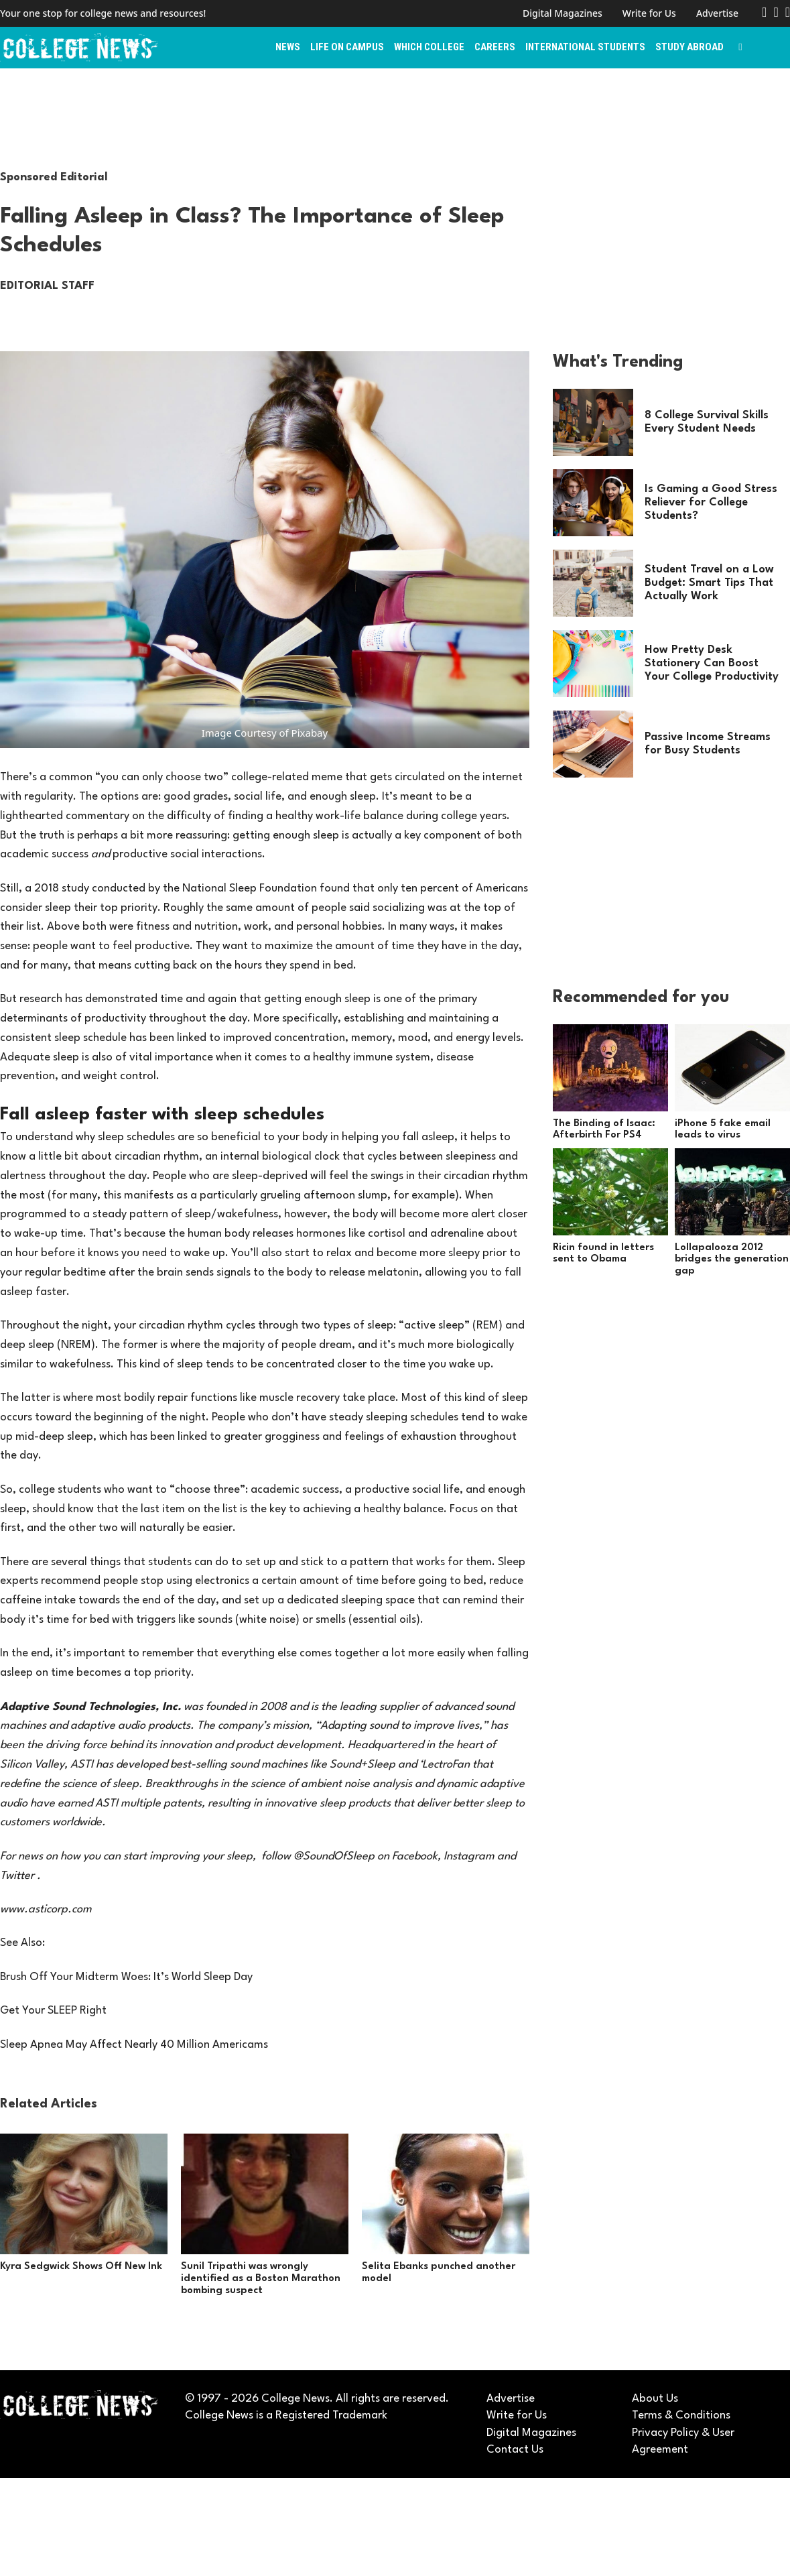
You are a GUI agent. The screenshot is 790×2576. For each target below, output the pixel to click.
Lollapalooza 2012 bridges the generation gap (732, 1259)
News (287, 47)
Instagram (469, 1856)
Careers (494, 47)
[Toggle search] (740, 47)
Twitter (17, 1876)
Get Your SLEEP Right (53, 2010)
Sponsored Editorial (54, 177)
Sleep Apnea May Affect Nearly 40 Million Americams (134, 2044)
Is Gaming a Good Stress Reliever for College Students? (711, 502)
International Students (585, 47)
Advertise (717, 13)
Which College (429, 47)
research (40, 999)
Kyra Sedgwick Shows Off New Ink (81, 2267)
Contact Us (514, 2449)
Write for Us (649, 13)
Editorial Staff (47, 286)
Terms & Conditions (681, 2415)
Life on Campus (347, 47)
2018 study (61, 888)
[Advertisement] (395, 118)
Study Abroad (689, 47)
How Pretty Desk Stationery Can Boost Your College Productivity (712, 663)
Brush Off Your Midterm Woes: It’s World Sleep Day (126, 1977)
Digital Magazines (562, 13)
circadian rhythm (157, 1156)
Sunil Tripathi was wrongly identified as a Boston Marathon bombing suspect (260, 2278)
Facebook (415, 1856)
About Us (655, 2398)
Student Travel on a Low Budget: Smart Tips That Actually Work (709, 583)
